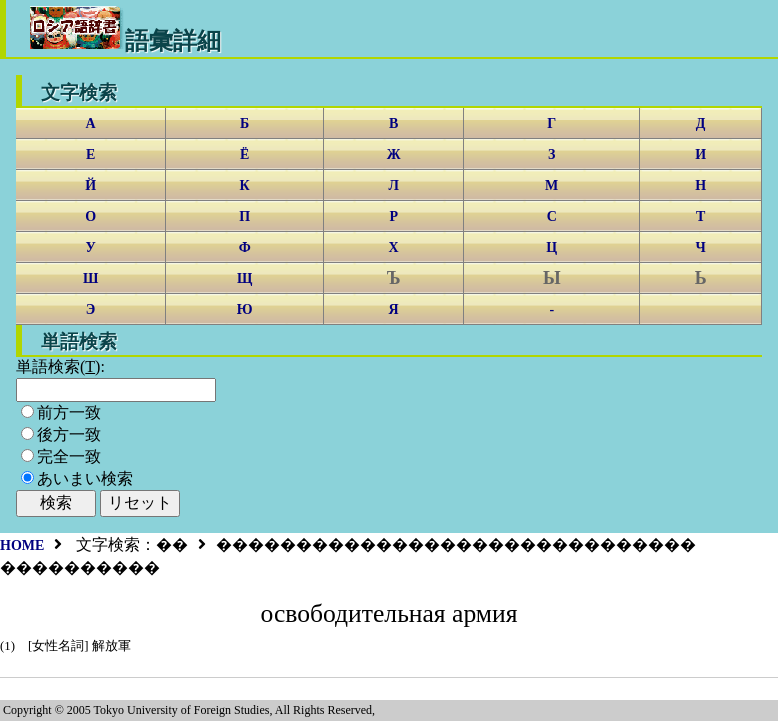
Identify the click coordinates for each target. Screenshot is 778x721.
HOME (22, 545)
